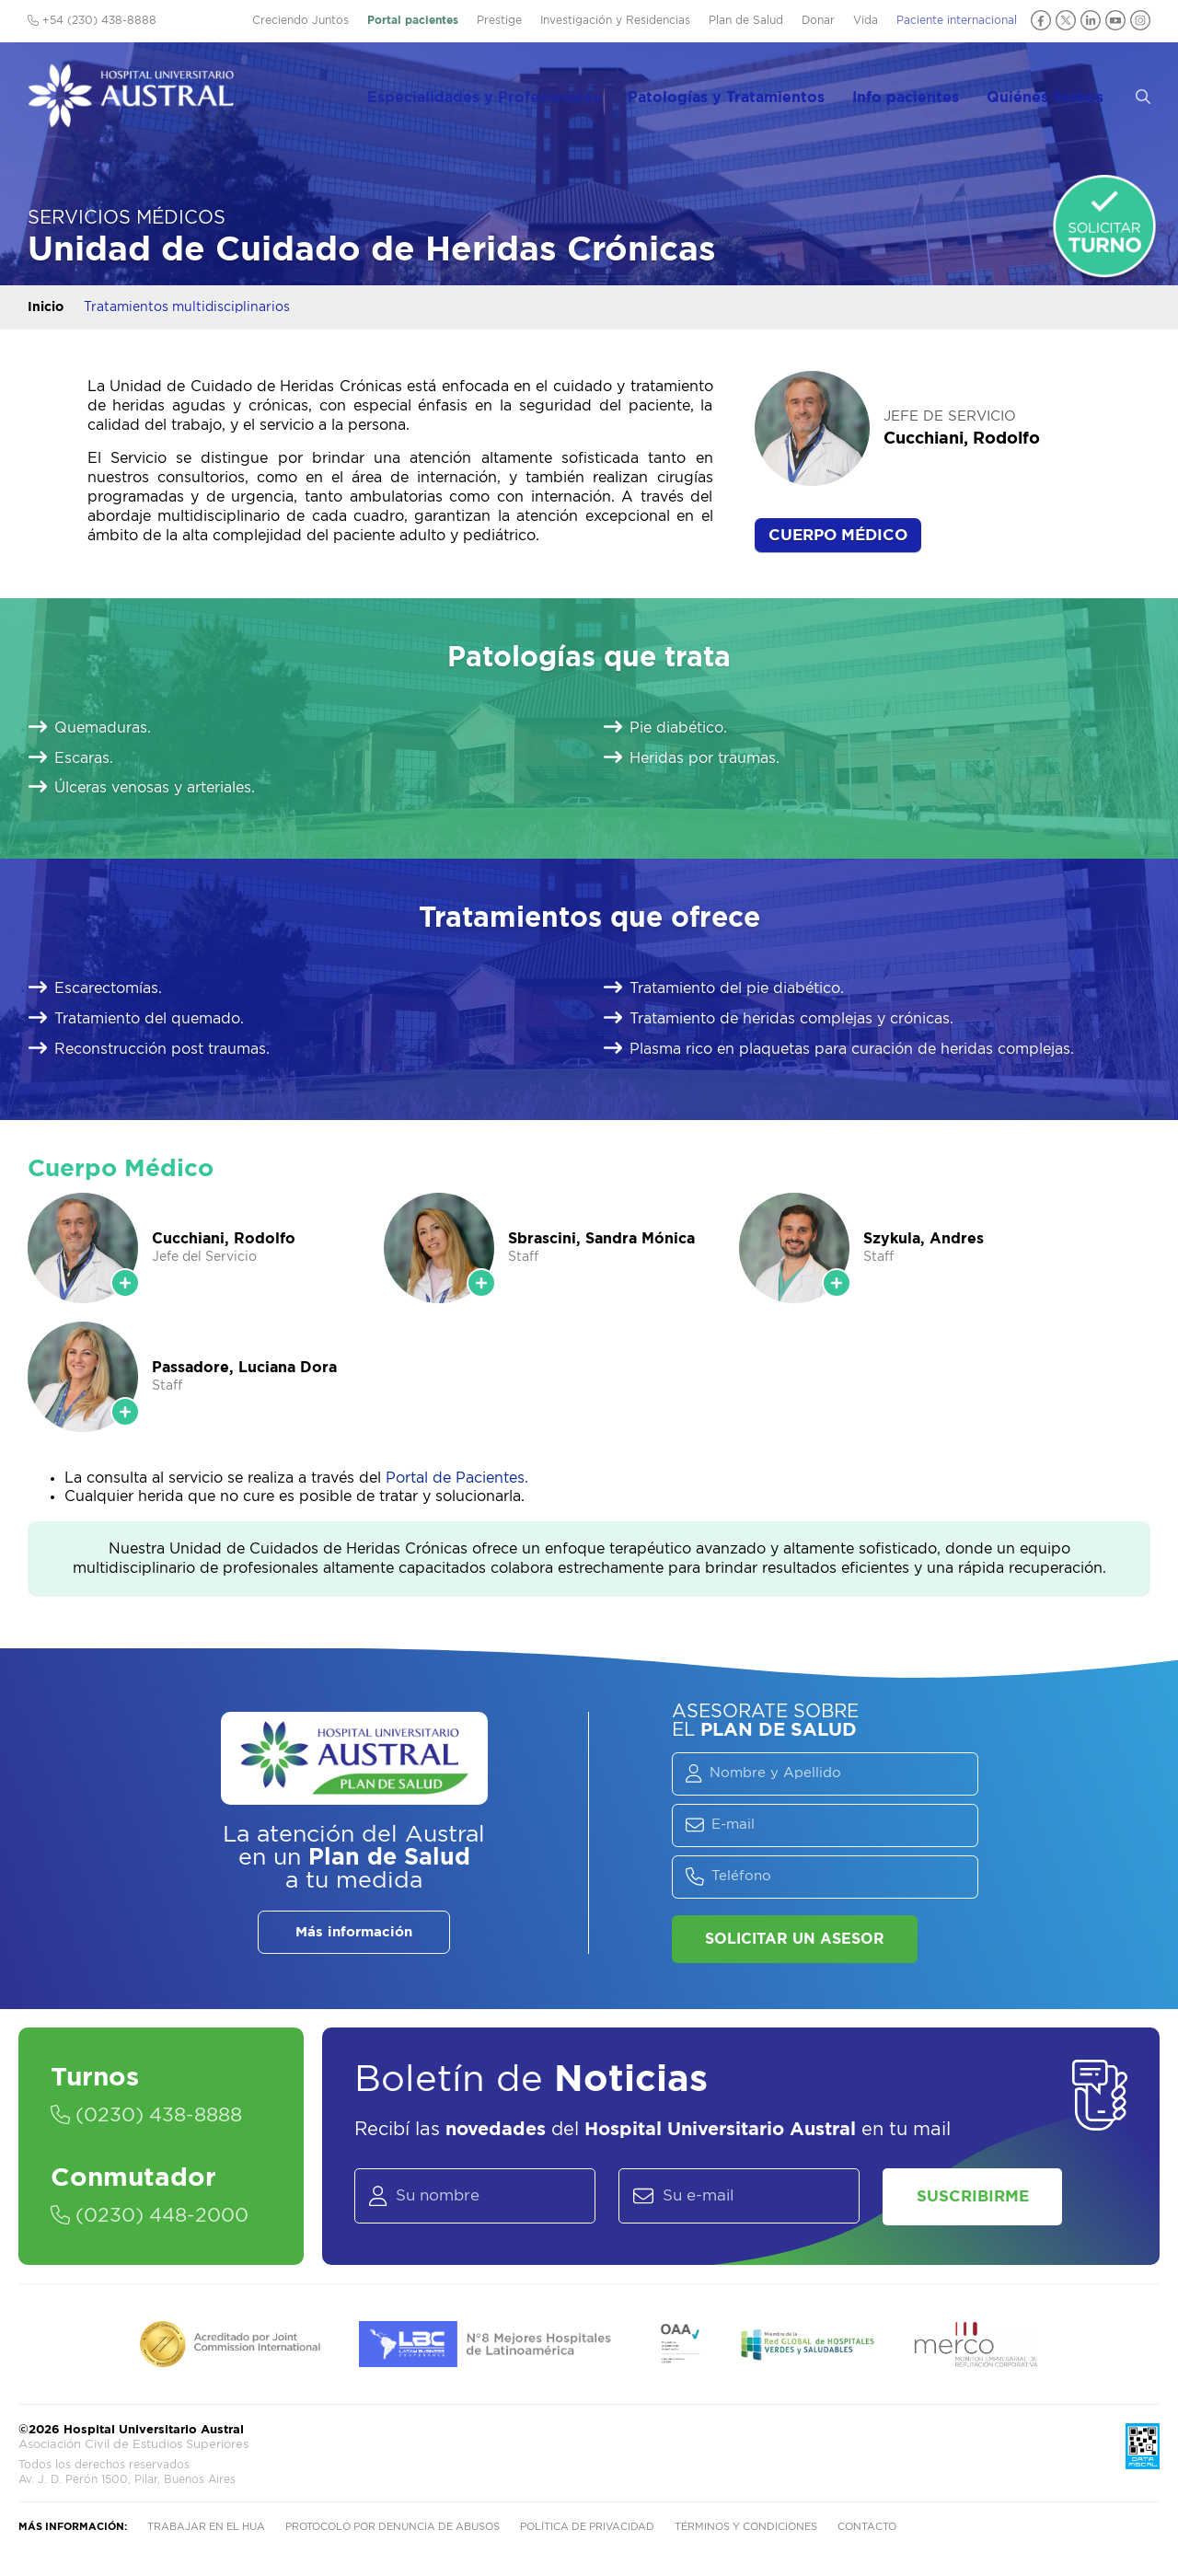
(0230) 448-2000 (155, 2217)
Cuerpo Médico (837, 535)
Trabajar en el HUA (206, 2532)
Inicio (46, 307)
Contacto (866, 2532)
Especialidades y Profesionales (510, 93)
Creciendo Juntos (300, 20)
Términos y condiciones (746, 2532)
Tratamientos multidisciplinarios (187, 307)
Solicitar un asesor (794, 1939)
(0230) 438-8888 (152, 2116)
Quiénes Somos (1060, 93)
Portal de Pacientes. (457, 1478)
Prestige (499, 20)
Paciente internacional (956, 20)
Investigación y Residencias (615, 20)
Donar (818, 20)
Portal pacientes (412, 20)
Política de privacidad (587, 2532)
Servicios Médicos (126, 218)
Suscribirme (979, 2198)
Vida (865, 20)
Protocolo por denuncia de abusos (392, 2532)
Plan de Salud (746, 20)
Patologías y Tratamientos (749, 93)
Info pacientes (925, 93)
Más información (353, 1932)
